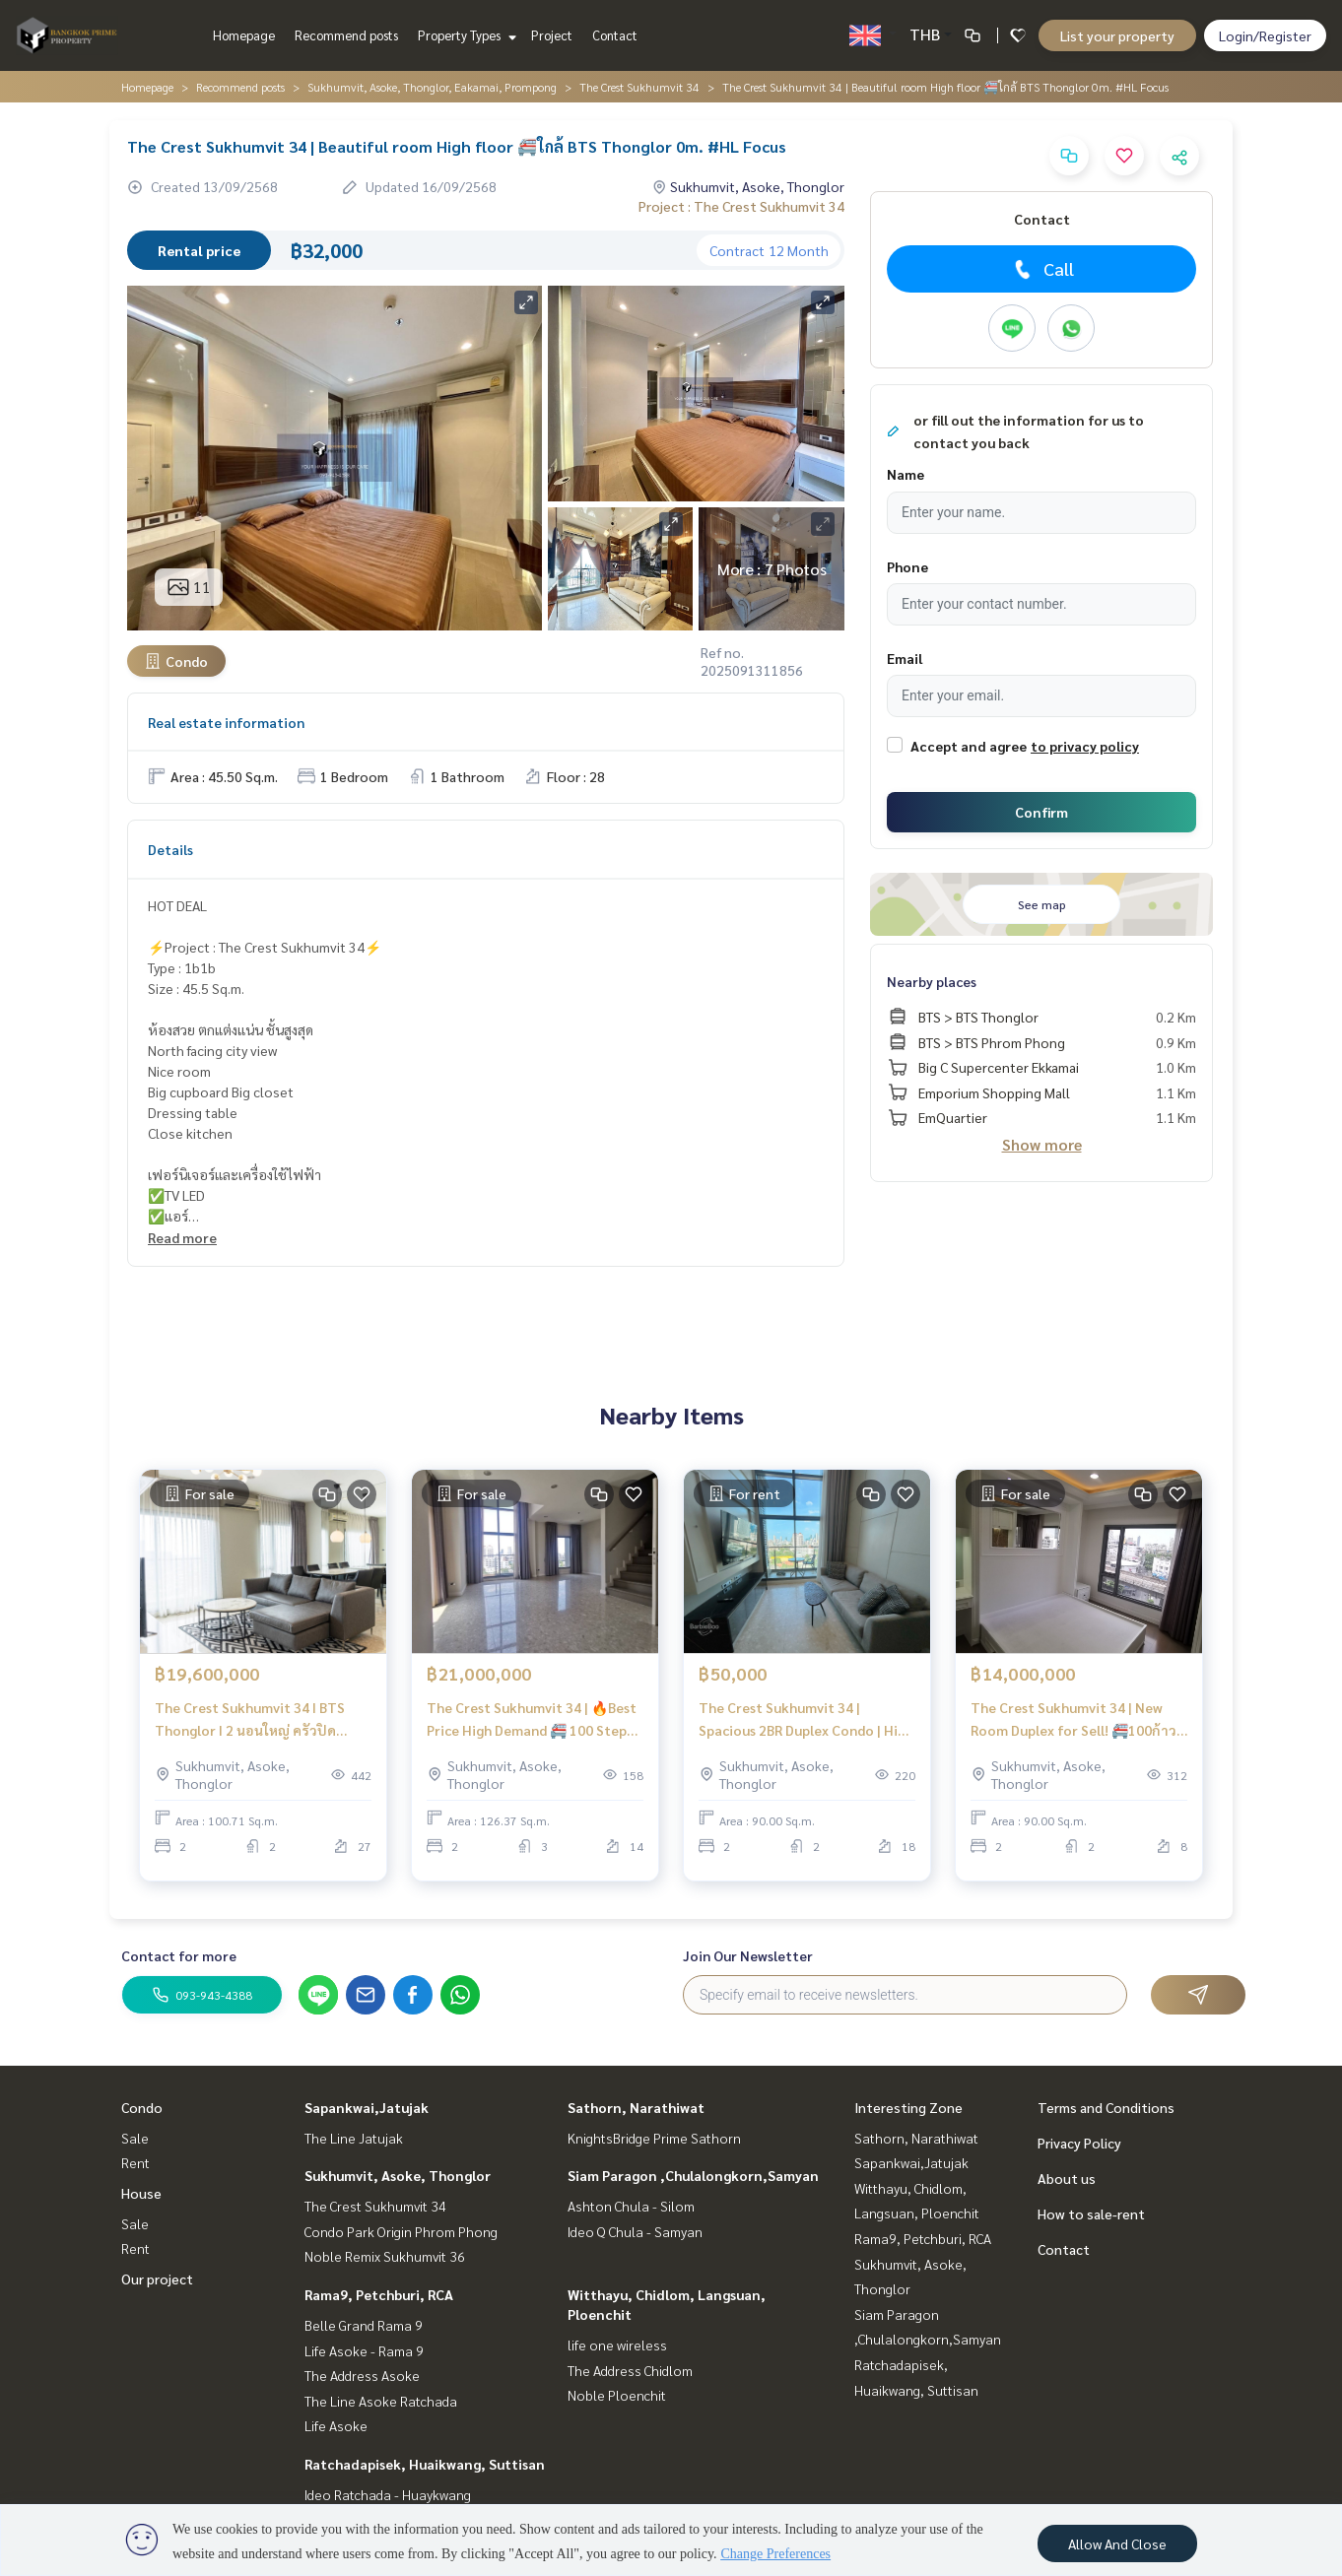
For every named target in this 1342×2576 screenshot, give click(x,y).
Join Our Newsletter (748, 1955)
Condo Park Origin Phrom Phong (401, 2231)
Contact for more (178, 1955)
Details (170, 849)
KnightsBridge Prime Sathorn (654, 2138)
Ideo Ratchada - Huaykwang (387, 2494)
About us (1067, 2178)
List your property (1117, 35)
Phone (907, 566)
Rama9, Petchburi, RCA (378, 2294)
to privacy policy (1085, 746)
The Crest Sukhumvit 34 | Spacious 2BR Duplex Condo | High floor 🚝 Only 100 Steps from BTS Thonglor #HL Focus (806, 1726)
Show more (1042, 1144)
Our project (157, 2278)
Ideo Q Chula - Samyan (635, 2231)
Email (904, 658)
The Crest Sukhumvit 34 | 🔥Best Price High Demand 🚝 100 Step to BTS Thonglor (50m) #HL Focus (532, 1726)
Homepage (244, 35)
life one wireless (617, 2344)
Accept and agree (968, 746)
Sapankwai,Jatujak (366, 2107)
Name (905, 474)
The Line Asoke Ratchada (380, 2401)
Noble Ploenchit (617, 2395)
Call (1042, 269)
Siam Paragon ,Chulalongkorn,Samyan (693, 2175)
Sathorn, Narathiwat (636, 2107)
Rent (135, 2162)
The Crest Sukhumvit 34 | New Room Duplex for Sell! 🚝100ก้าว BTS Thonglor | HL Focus (1073, 1726)
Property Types (464, 35)
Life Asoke (336, 2425)
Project (551, 35)
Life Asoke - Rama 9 (364, 2350)
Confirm (1041, 812)
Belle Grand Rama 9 (363, 2325)
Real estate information (226, 722)
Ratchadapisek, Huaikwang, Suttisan (424, 2464)
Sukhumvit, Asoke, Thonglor (397, 2175)
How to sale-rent (1091, 2213)
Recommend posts (346, 35)
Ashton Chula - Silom (631, 2205)
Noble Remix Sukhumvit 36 (384, 2256)
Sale (135, 2138)
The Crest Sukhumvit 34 (639, 87)
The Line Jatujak (353, 2138)
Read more (182, 1237)
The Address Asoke (362, 2375)
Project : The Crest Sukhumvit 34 (741, 206)
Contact (614, 35)
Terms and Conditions (1106, 2107)
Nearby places (931, 981)
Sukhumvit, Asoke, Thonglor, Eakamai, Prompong (432, 87)
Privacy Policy (1079, 2142)
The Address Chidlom (630, 2370)
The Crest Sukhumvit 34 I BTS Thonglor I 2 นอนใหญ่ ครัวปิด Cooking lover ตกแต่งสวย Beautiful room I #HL (250, 1726)
